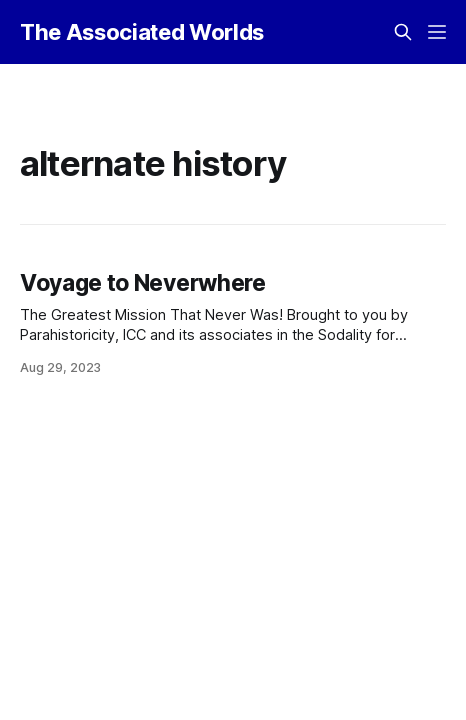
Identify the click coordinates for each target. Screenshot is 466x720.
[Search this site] (403, 32)
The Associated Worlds (142, 32)
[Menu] (437, 32)
